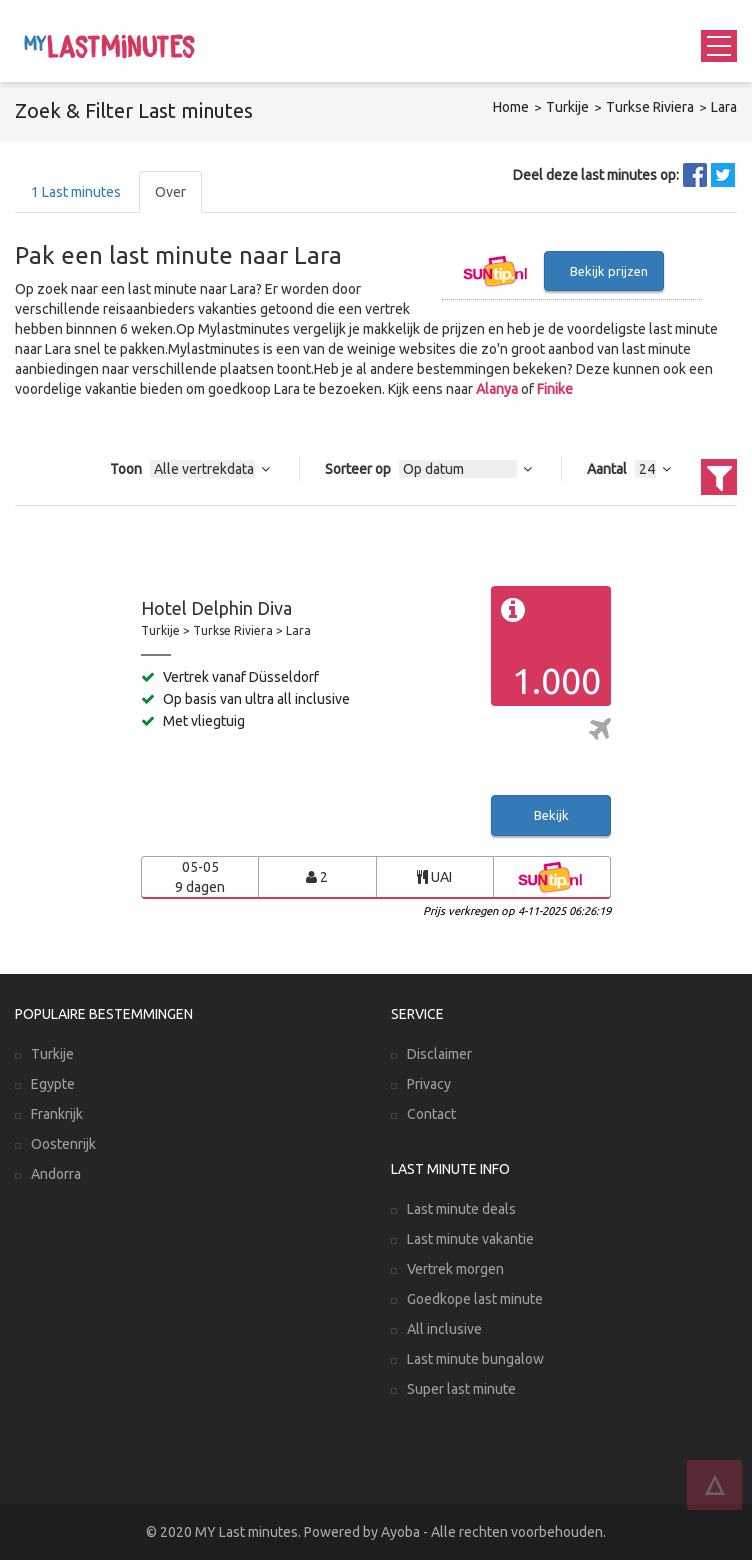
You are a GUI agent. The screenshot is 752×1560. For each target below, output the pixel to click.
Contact (431, 1114)
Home (511, 107)
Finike (555, 389)
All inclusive (444, 1329)
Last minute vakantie (470, 1239)
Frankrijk (57, 1114)
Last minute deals (461, 1209)
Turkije (567, 107)
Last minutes (76, 192)
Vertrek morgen (455, 1269)
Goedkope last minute (475, 1299)
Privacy (429, 1084)
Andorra (56, 1174)
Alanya (497, 389)
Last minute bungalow (475, 1359)
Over (170, 192)
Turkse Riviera (650, 107)
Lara (724, 107)
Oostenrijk (63, 1144)
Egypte (53, 1084)
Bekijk (551, 815)
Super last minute (461, 1389)
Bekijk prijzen (609, 271)
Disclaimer (439, 1054)
